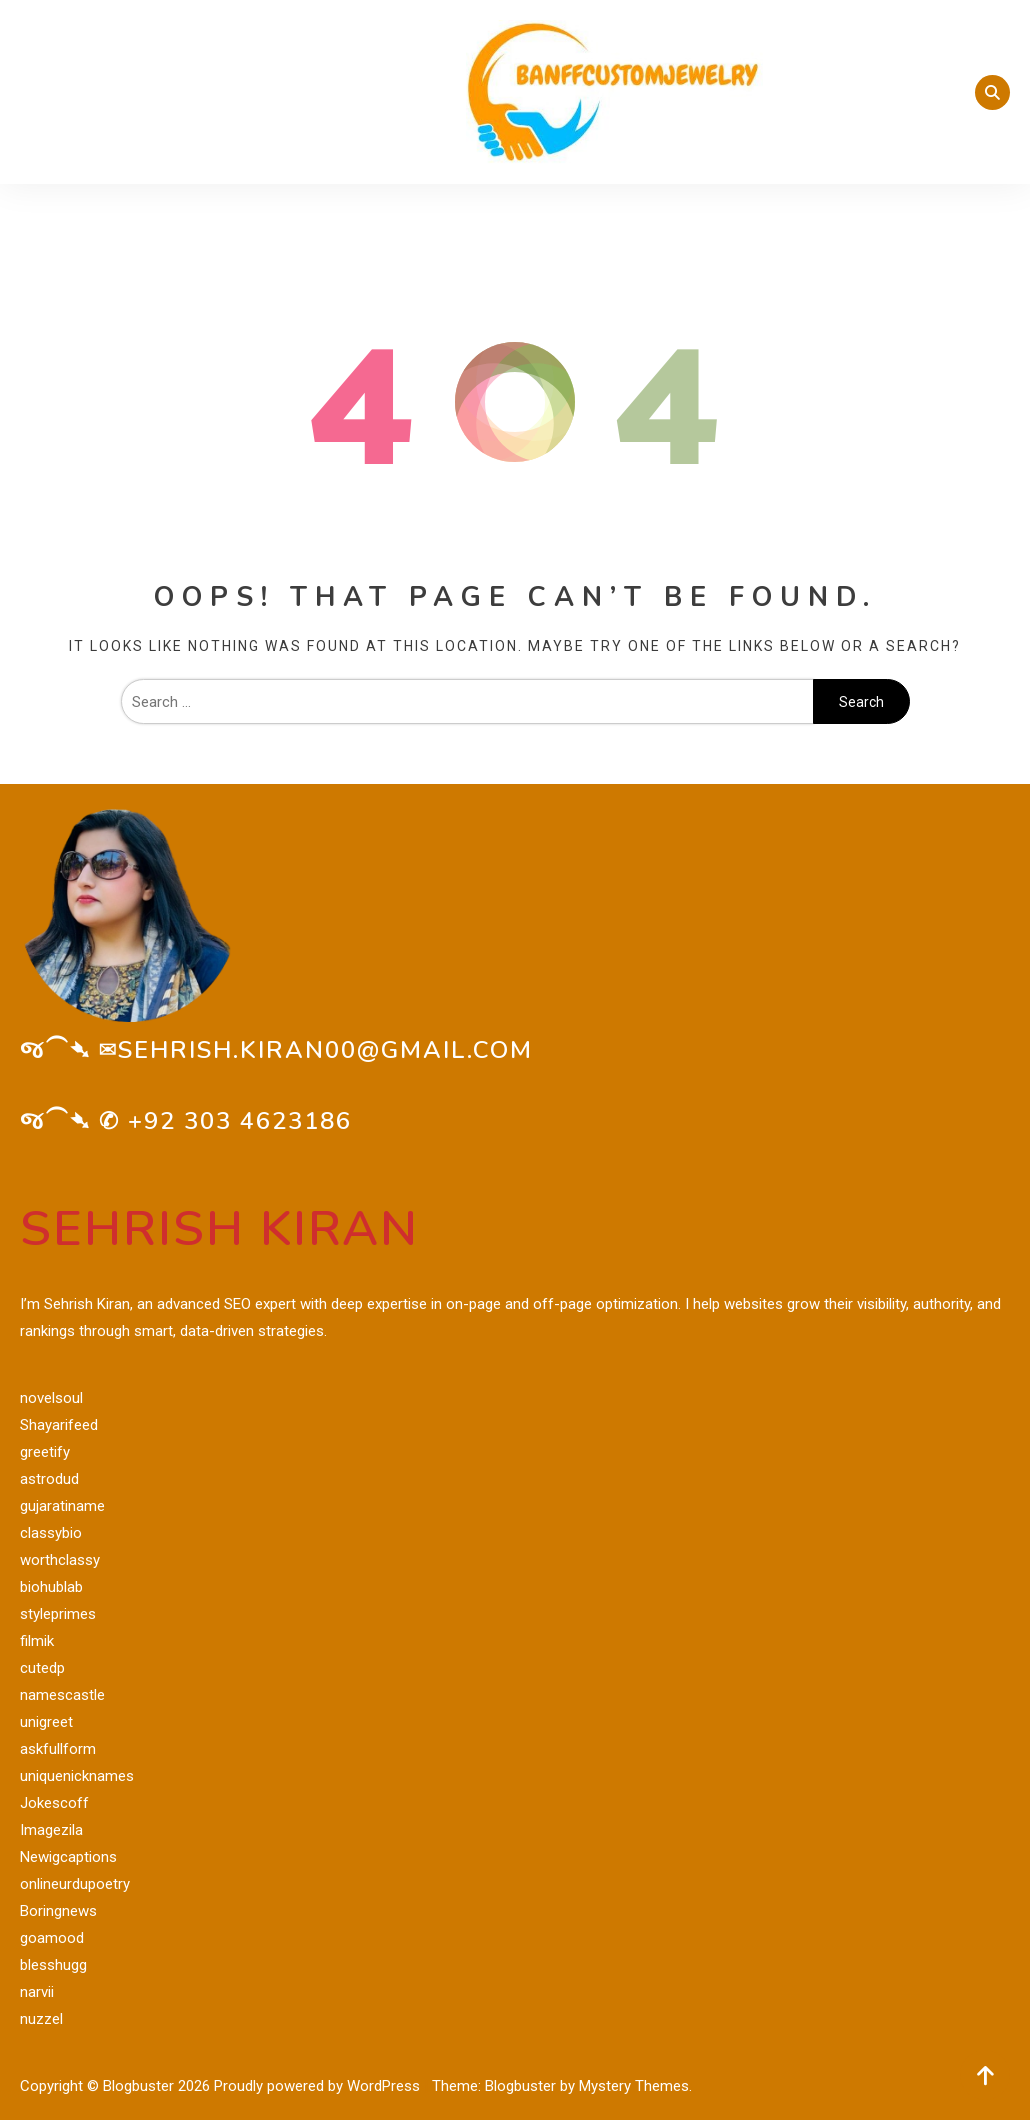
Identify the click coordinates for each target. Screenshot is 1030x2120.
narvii (37, 1992)
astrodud (49, 1479)
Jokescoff (54, 1803)
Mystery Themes (634, 2086)
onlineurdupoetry (75, 1884)
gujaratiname (62, 1506)
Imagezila (51, 1830)
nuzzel (41, 2019)
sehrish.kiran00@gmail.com (325, 1050)
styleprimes (58, 1614)
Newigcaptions (68, 1857)
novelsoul (51, 1398)
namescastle (62, 1695)
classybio (51, 1533)
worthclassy (60, 1560)
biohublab (51, 1587)
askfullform (58, 1749)
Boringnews (58, 1911)
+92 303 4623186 (240, 1121)
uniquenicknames (77, 1776)
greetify (45, 1452)
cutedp (42, 1668)
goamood (52, 1938)
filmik (37, 1641)
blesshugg (53, 1965)
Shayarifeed (59, 1425)
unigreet (46, 1722)
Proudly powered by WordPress (319, 2086)
